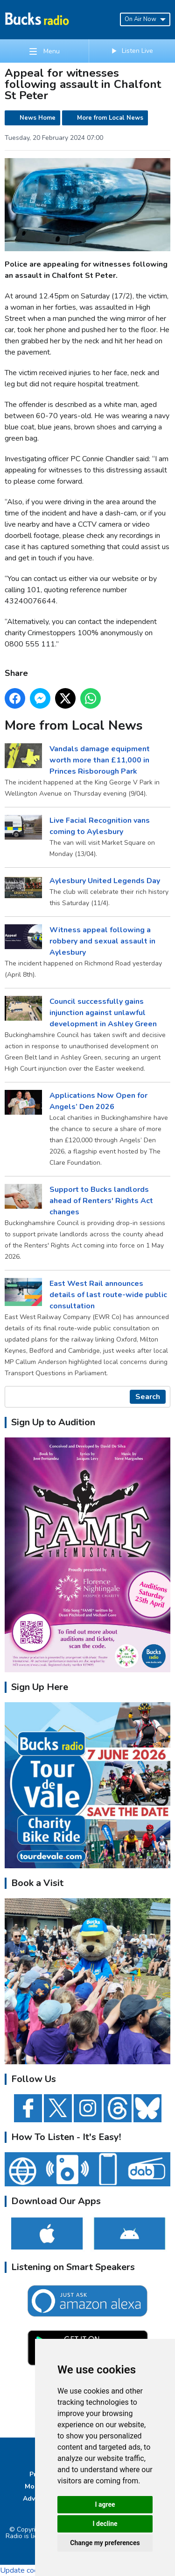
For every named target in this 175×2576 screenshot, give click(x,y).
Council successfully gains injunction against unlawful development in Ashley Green (103, 1012)
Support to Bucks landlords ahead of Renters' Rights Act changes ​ (101, 1200)
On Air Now (145, 19)
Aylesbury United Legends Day (104, 880)
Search (147, 1397)
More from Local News (110, 118)
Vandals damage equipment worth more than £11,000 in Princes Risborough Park (99, 759)
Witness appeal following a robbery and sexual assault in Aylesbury (102, 940)
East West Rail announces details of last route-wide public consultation (108, 1294)
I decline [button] (104, 2523)
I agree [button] (105, 2504)
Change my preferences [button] (105, 2543)
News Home (38, 118)
